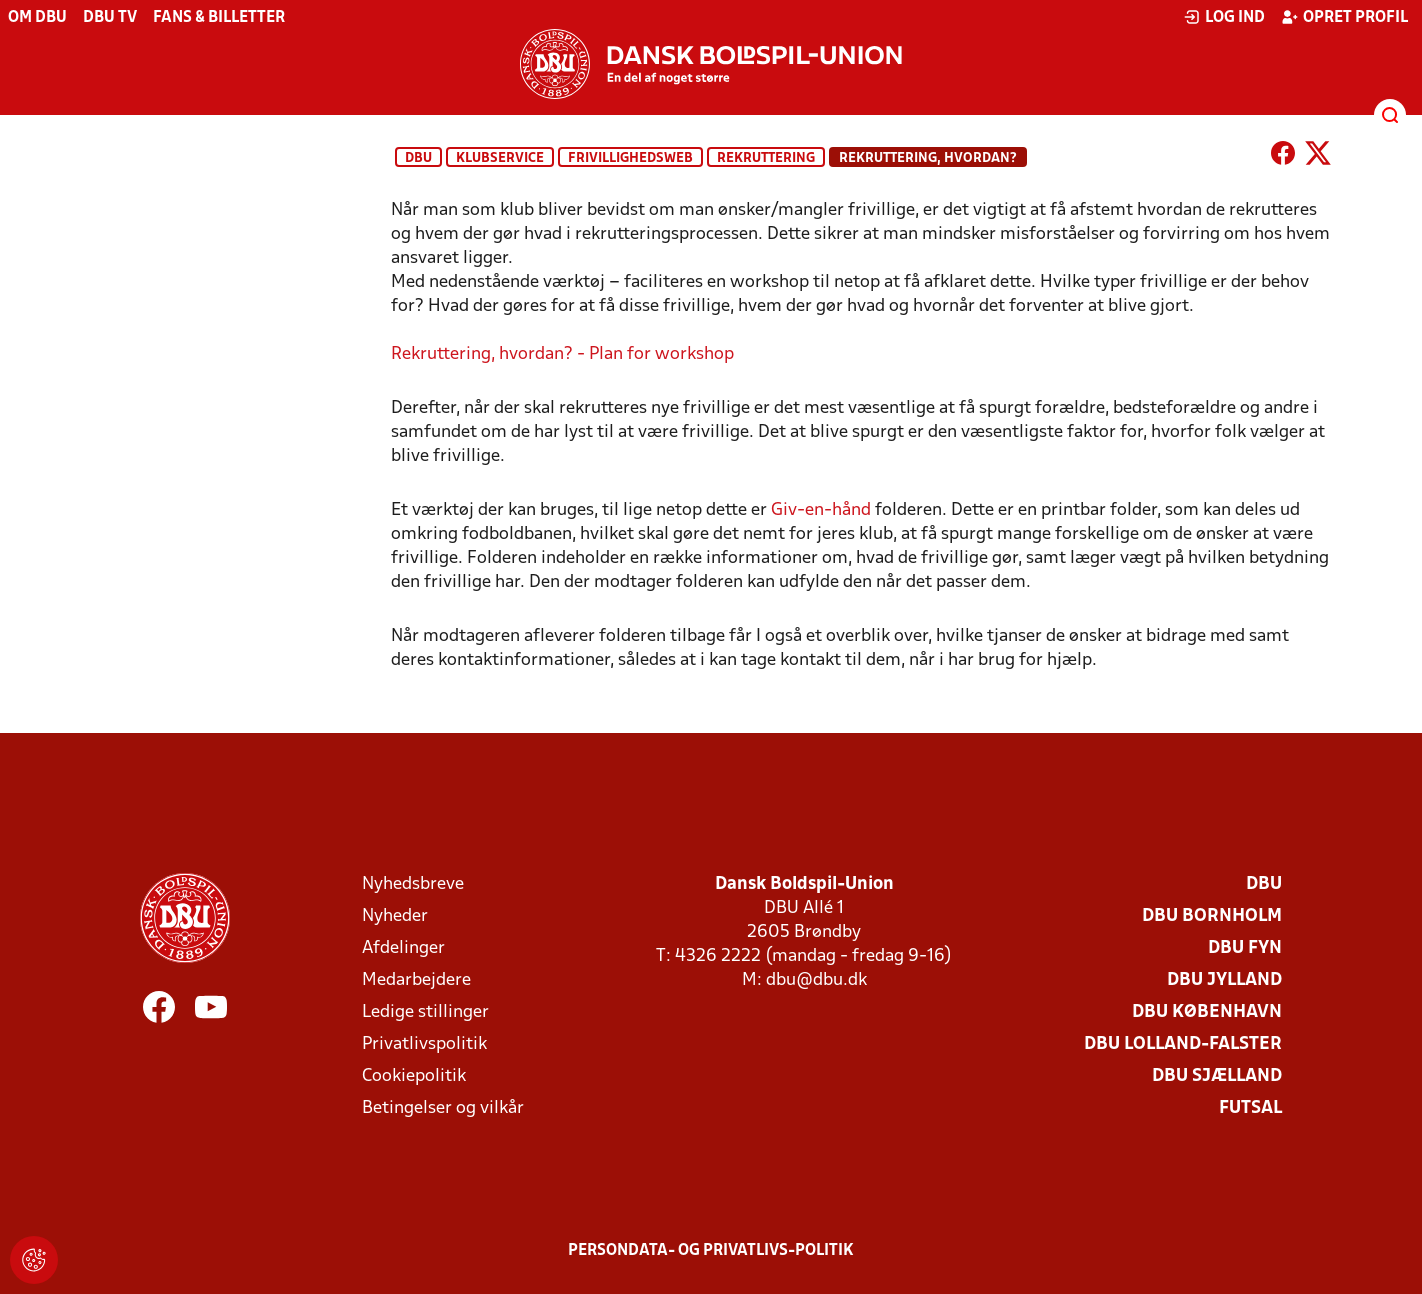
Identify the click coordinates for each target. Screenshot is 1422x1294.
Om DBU (37, 18)
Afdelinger (403, 948)
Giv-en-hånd (821, 510)
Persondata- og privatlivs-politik (711, 1251)
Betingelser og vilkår (443, 1108)
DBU (418, 158)
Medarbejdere (416, 980)
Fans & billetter (219, 18)
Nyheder (395, 916)
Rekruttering (766, 158)
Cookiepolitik (414, 1076)
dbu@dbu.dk (816, 980)
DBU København (1207, 1012)
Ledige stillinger (425, 1012)
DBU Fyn (1245, 948)
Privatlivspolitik (424, 1044)
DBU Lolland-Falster (1183, 1044)
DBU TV (110, 18)
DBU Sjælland (1217, 1076)
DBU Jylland (1224, 980)
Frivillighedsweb (630, 158)
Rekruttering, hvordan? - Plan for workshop (562, 354)
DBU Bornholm (1212, 916)
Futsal (1250, 1108)
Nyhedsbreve (413, 884)
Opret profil (1344, 17)
